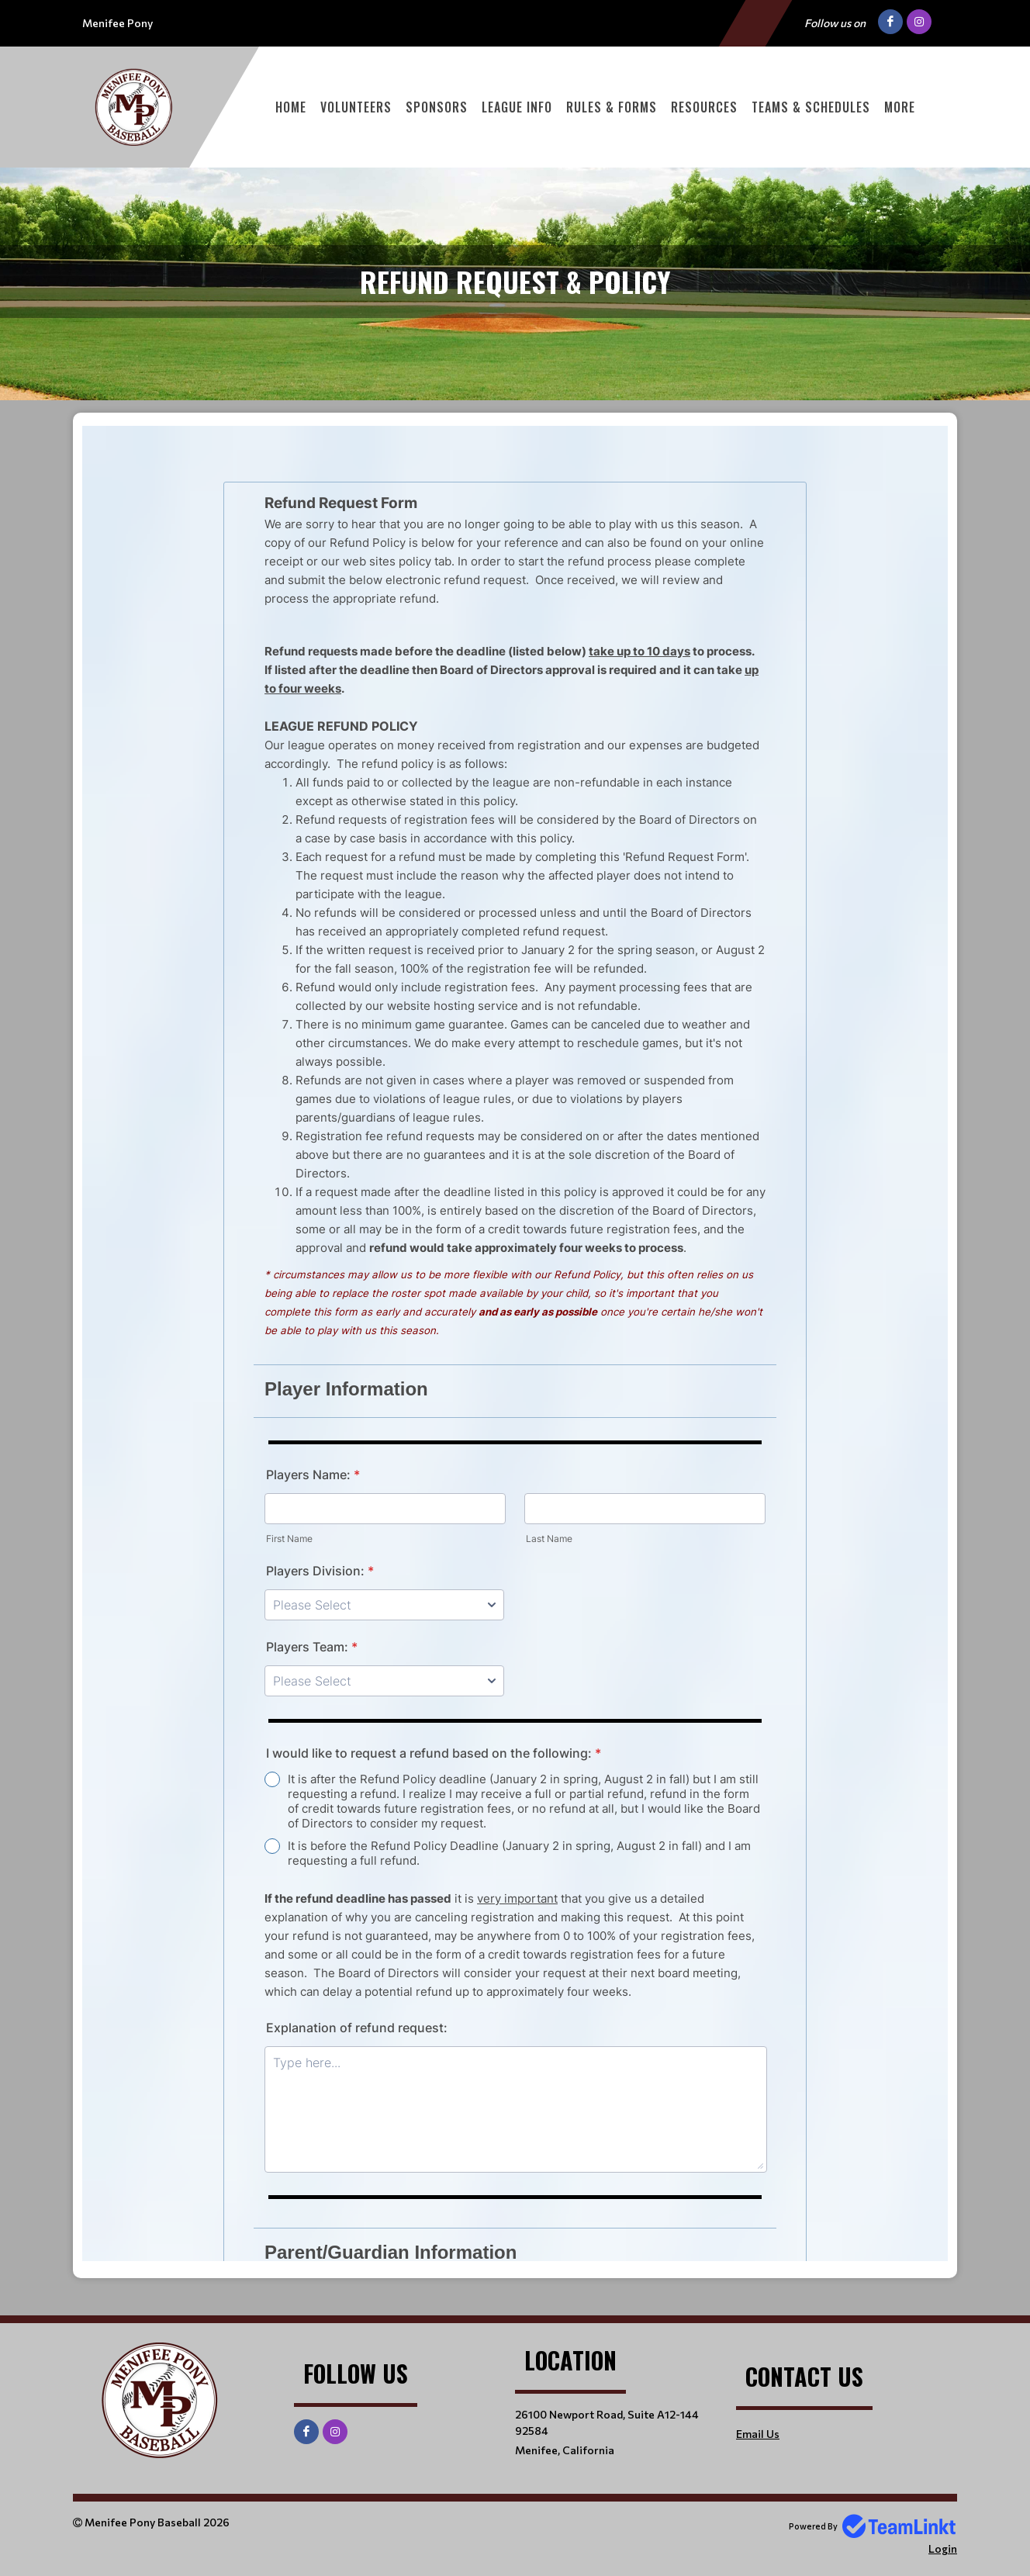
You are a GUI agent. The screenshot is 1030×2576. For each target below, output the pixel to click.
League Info (517, 107)
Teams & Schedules (811, 107)
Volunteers (356, 107)
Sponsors (437, 107)
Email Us (757, 2433)
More (899, 107)
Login (942, 2548)
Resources (704, 107)
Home (290, 107)
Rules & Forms (611, 107)
